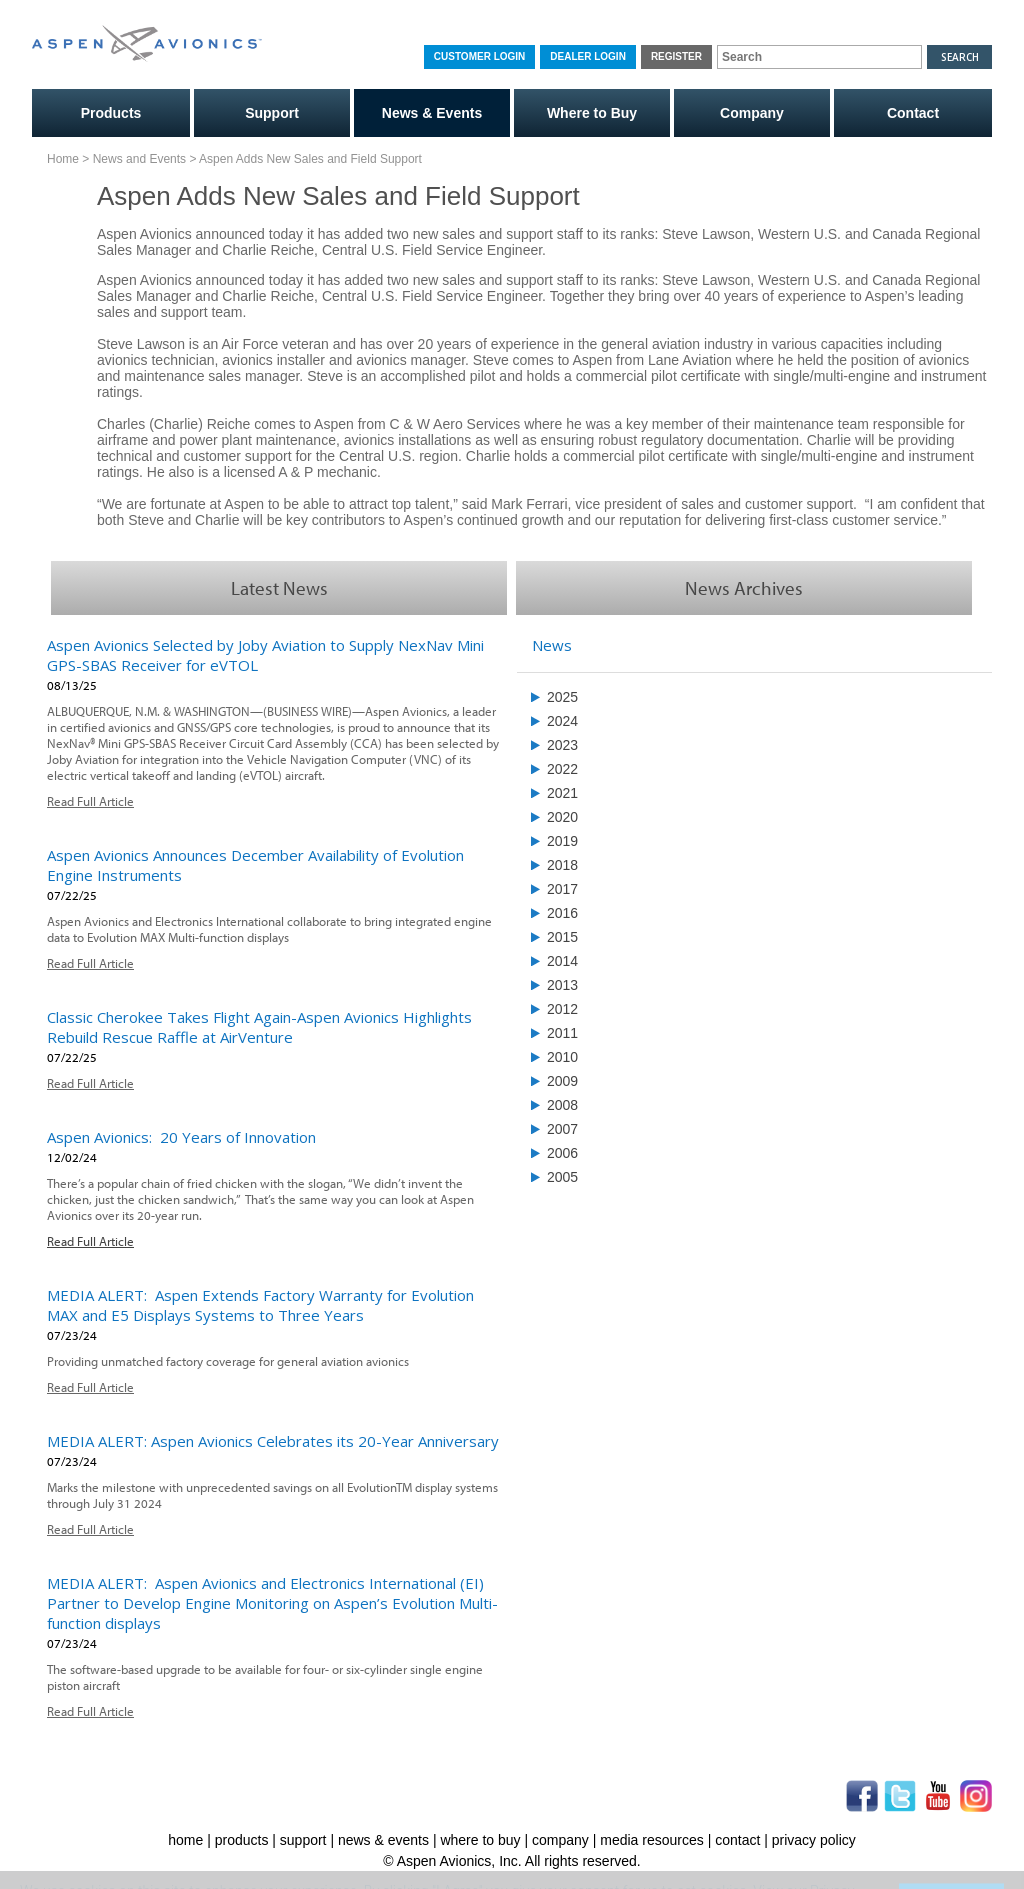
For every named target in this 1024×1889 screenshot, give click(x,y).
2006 (562, 1153)
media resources (652, 1840)
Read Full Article (90, 801)
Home (63, 159)
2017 (562, 889)
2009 (562, 1081)
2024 (562, 721)
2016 (562, 913)
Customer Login (479, 56)
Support (272, 113)
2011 (562, 1033)
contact (737, 1840)
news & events (383, 1840)
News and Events (139, 159)
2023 (562, 745)
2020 (562, 817)
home (185, 1840)
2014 (562, 961)
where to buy (480, 1840)
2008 (562, 1105)
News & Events (432, 113)
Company (752, 113)
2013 (562, 985)
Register (676, 56)
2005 (562, 1177)
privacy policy (814, 1840)
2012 (562, 1009)
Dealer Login (588, 56)
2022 (562, 769)
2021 (562, 793)
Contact (913, 113)
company (560, 1840)
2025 (562, 697)
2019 (562, 841)
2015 (562, 937)
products (242, 1840)
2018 (562, 865)
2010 (562, 1057)
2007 (562, 1129)
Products (111, 113)
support (303, 1840)
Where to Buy (592, 113)
